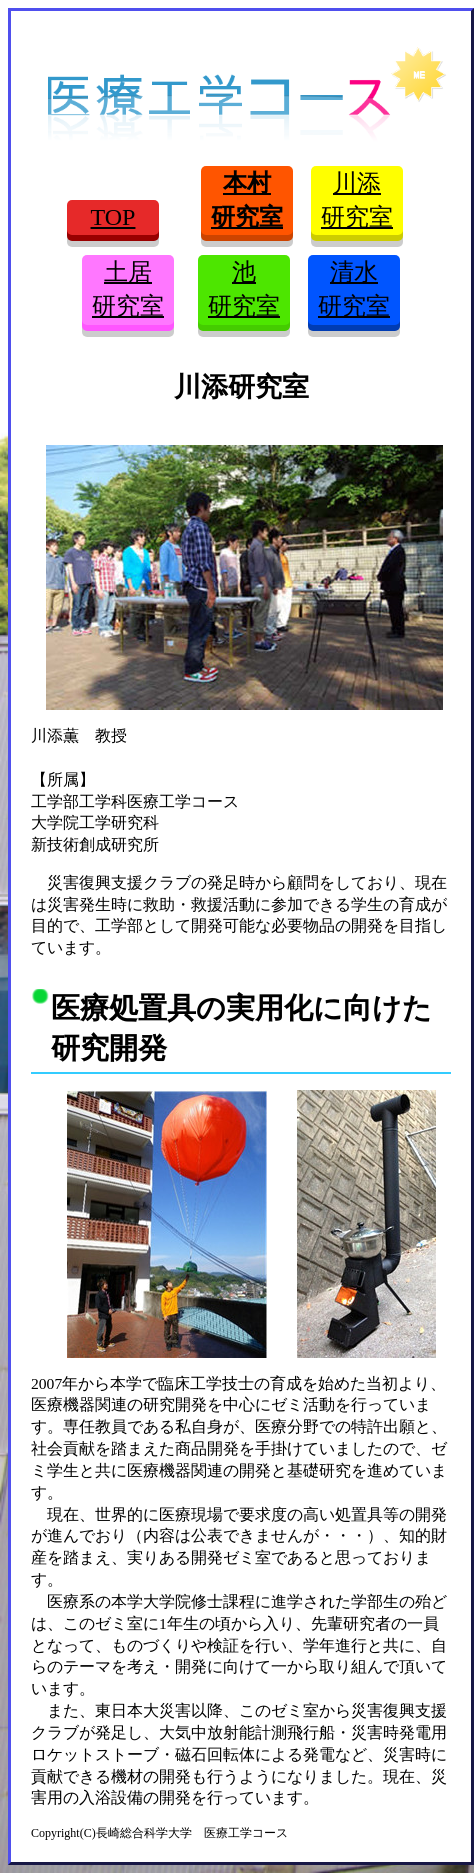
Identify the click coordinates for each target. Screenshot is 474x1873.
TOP (113, 217)
